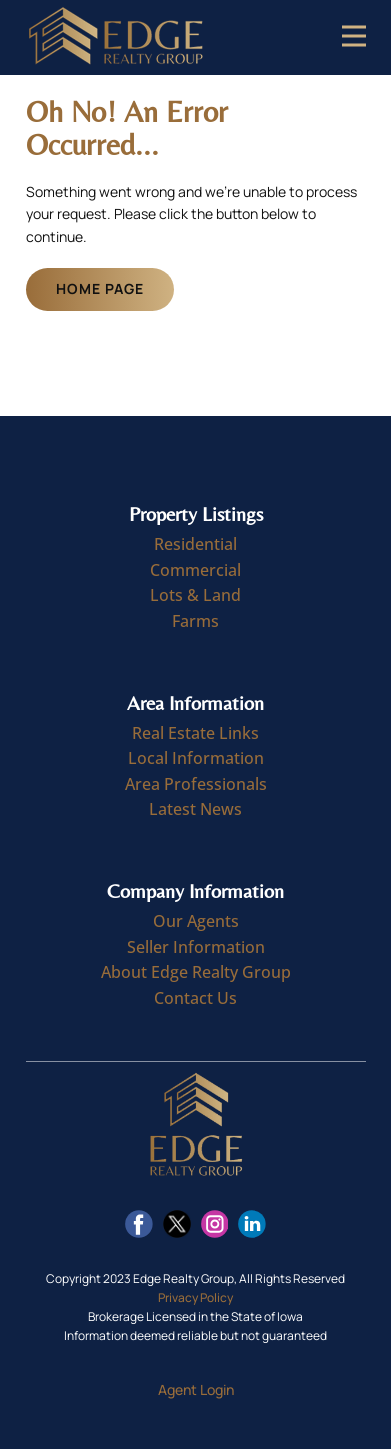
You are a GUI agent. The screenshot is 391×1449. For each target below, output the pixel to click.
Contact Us (195, 998)
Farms (195, 621)
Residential (195, 544)
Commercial (195, 570)
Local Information (196, 758)
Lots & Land (195, 595)
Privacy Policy (195, 1297)
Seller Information (196, 947)
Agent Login (196, 1389)
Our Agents (196, 921)
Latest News (195, 809)
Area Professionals (196, 784)
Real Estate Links (195, 733)
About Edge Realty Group (196, 972)
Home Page (100, 288)
